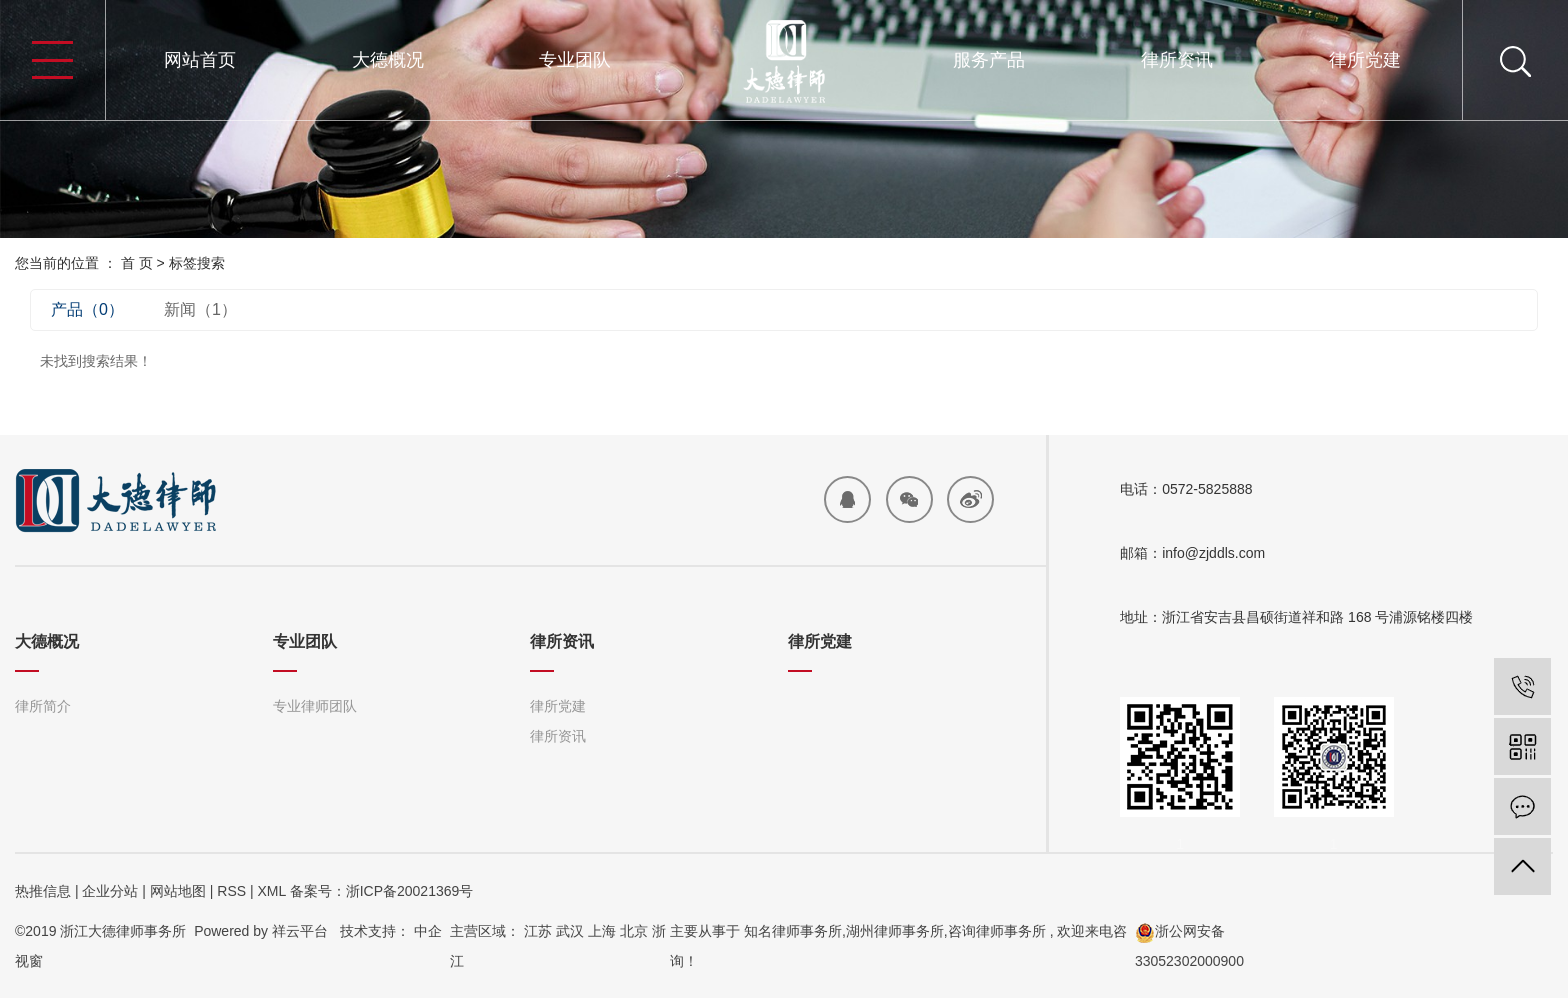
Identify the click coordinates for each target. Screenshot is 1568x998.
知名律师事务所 (793, 931)
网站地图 (178, 891)
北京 (634, 931)
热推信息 (43, 891)
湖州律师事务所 (895, 931)
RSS (231, 891)
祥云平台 (300, 931)
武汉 (570, 931)
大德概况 (388, 60)
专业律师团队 (315, 706)
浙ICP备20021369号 (410, 891)
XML (271, 891)
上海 (602, 931)
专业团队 (575, 60)
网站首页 (200, 60)
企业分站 (110, 891)
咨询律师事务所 (997, 931)
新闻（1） (200, 309)
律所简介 (43, 706)
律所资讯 (1177, 60)
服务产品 (989, 60)
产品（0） (87, 309)
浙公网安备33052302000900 (1189, 946)
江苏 (538, 931)
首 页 (137, 263)
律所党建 (1365, 60)
